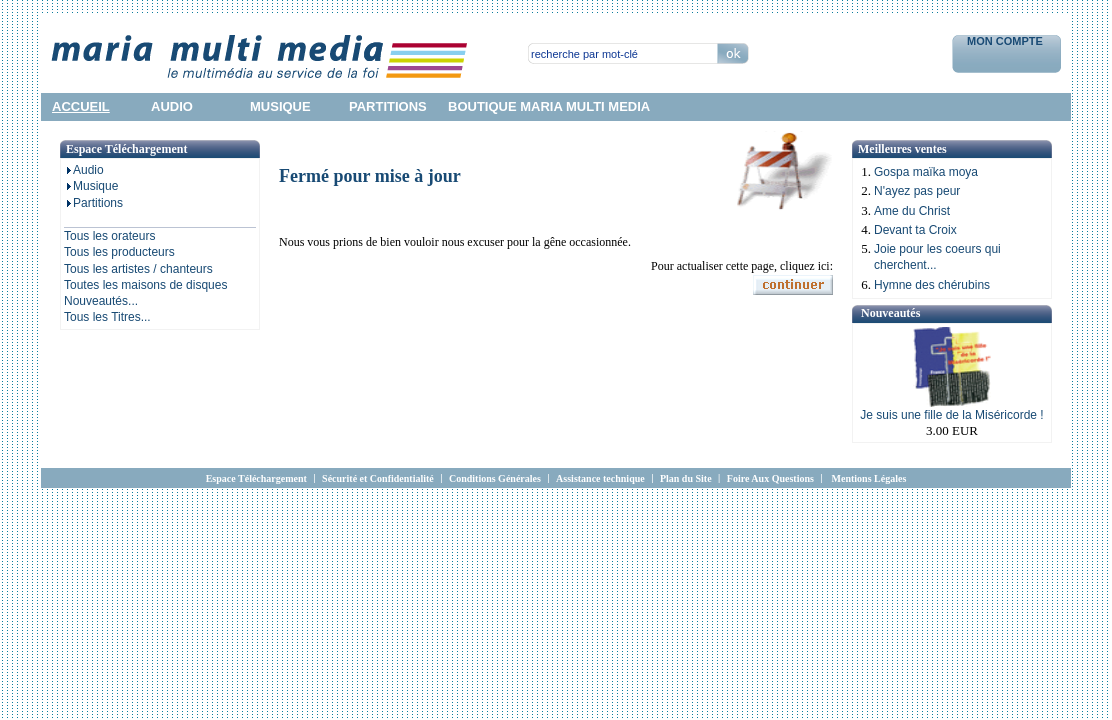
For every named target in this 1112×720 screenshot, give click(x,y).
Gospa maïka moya (926, 172)
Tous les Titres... (107, 317)
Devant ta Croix (915, 230)
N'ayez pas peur (917, 191)
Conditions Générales (495, 478)
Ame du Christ (912, 211)
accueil (81, 106)
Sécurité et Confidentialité (378, 478)
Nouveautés (890, 313)
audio (172, 106)
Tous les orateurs (109, 236)
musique (280, 106)
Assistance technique (600, 478)
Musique (91, 186)
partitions (388, 106)
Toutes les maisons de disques (145, 285)
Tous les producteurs (119, 252)
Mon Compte (1006, 41)
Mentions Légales (869, 478)
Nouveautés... (101, 301)
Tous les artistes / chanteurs (138, 269)
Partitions (93, 203)
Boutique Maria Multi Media (549, 106)
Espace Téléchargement (256, 478)
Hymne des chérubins (932, 285)
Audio (84, 170)
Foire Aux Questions (770, 478)
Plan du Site (686, 478)
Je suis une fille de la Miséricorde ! (951, 415)
